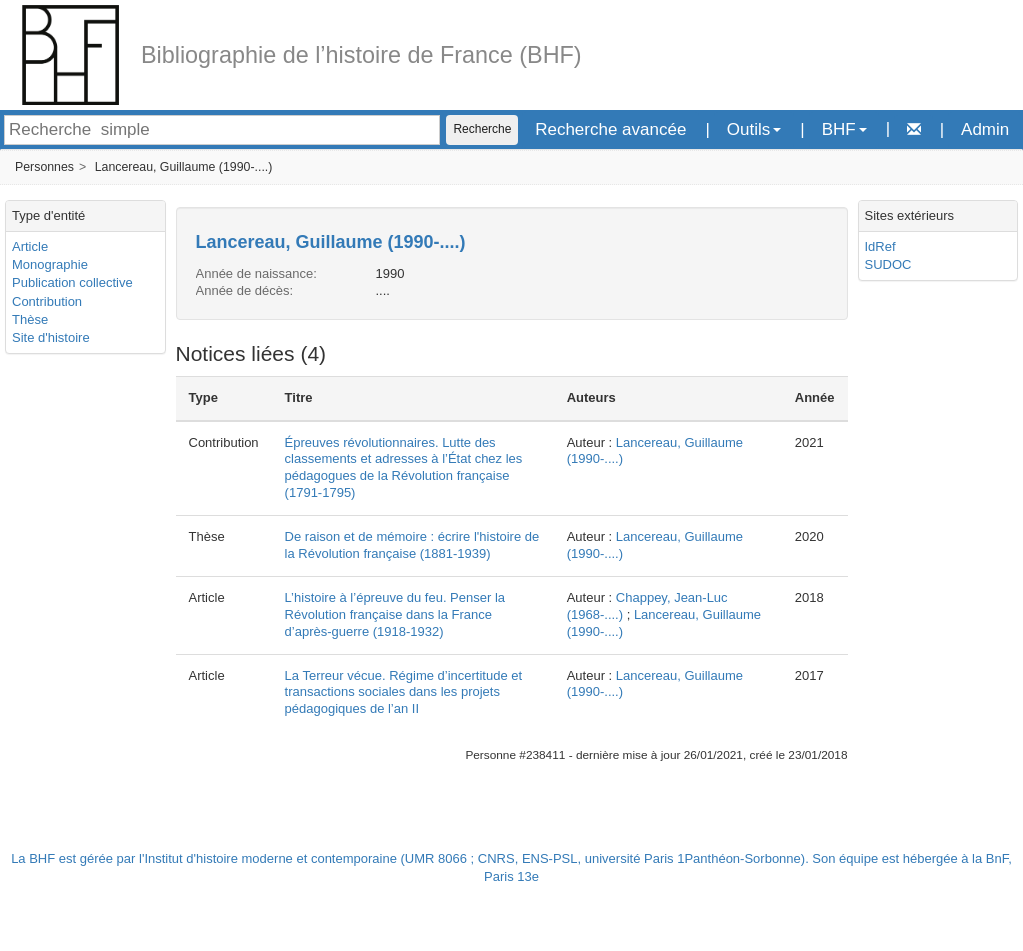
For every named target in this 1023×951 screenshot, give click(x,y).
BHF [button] (844, 129)
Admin (985, 129)
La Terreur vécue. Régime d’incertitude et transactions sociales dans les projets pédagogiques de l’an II (404, 692)
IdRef (880, 246)
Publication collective (72, 282)
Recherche (482, 129)
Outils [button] (754, 129)
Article (30, 246)
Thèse (30, 319)
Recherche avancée (610, 129)
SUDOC (888, 264)
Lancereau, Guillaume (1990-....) (184, 167)
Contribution (47, 301)
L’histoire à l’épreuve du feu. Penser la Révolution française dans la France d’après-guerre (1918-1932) (395, 614)
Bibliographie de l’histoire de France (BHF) (361, 55)
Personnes (44, 167)
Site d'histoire (51, 337)
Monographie (50, 264)
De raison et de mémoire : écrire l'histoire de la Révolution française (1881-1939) (412, 545)
